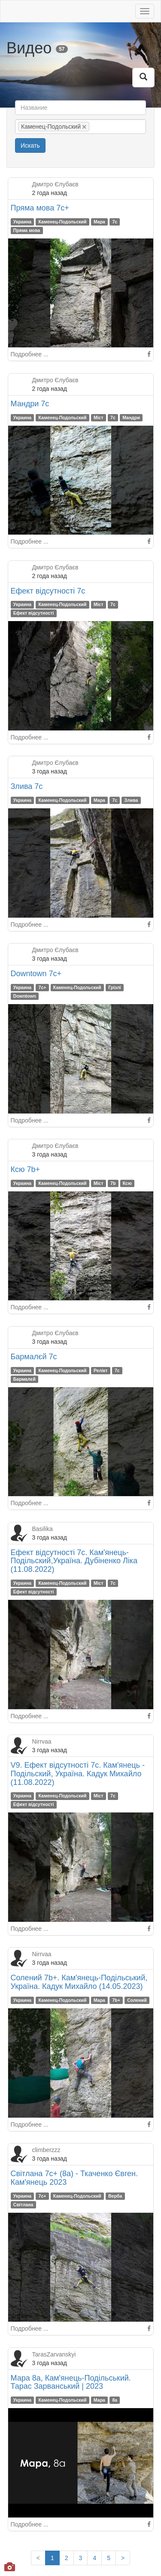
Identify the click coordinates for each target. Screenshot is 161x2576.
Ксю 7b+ (25, 1169)
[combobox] (80, 126)
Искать (30, 145)
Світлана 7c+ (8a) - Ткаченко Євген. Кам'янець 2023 (74, 2177)
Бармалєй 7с (34, 1356)
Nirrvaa (42, 1741)
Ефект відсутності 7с (48, 591)
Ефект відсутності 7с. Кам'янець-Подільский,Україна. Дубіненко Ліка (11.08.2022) (74, 1561)
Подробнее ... (30, 354)
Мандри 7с (30, 403)
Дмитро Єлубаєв (55, 184)
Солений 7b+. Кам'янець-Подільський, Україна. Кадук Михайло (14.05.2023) (79, 1982)
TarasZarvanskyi (54, 2354)
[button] (143, 77)
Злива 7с (27, 786)
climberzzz (46, 2149)
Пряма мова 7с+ (40, 208)
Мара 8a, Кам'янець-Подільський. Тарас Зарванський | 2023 (71, 2382)
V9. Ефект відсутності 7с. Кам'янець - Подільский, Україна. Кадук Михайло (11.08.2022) (78, 1774)
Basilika (42, 1528)
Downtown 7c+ (36, 973)
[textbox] (104, 126)
